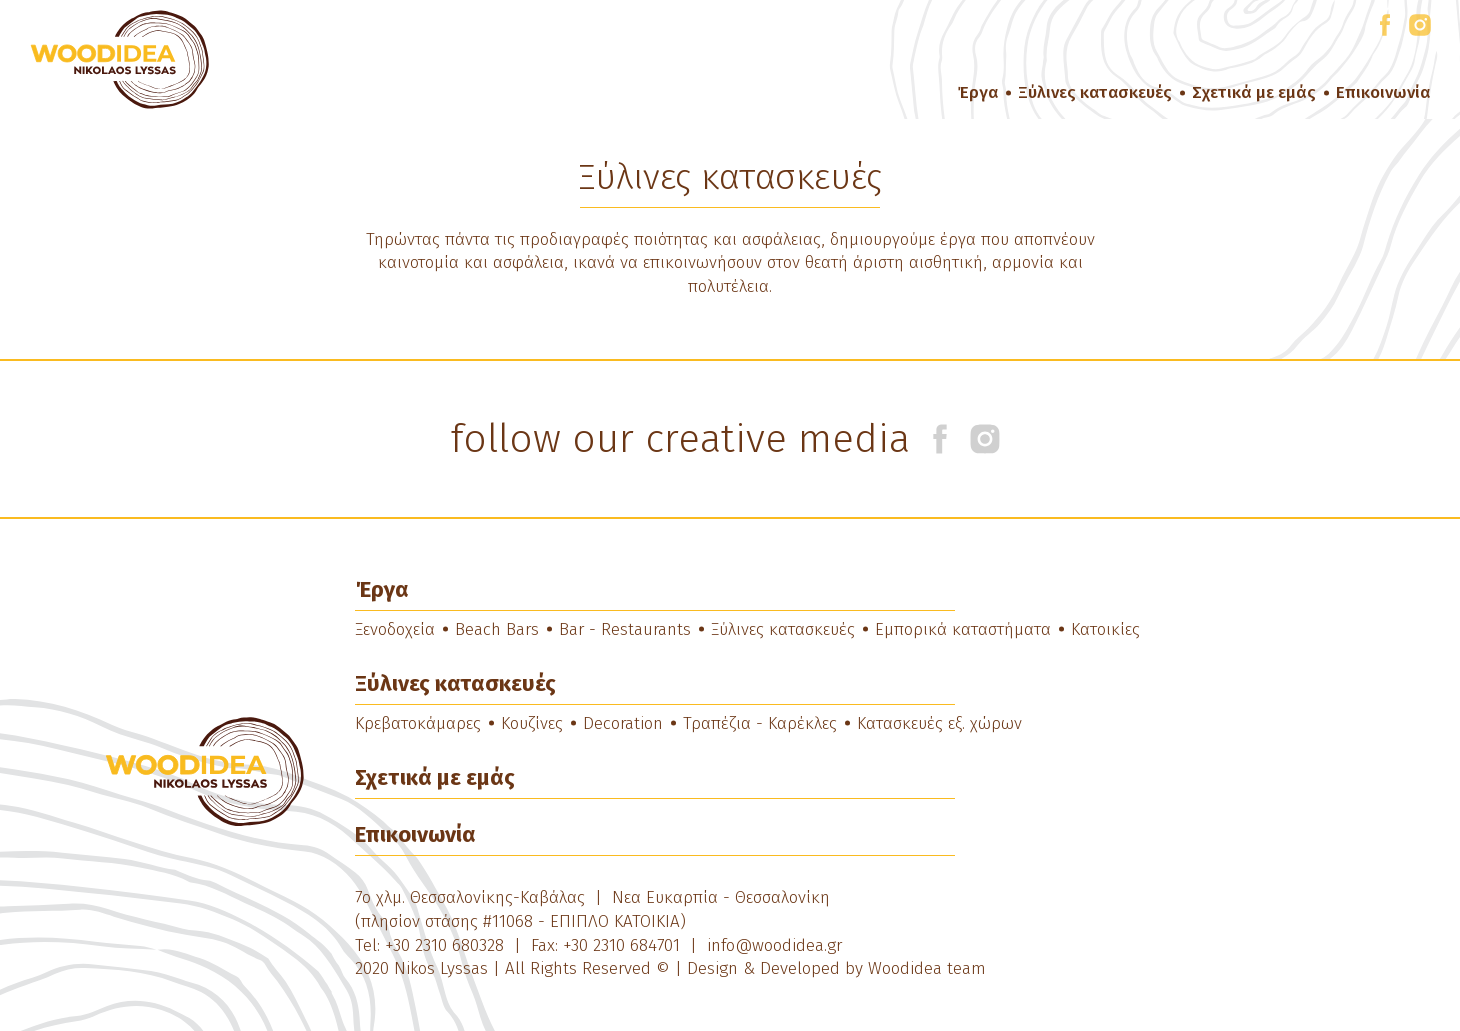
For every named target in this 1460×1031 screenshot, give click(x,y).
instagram (1420, 21)
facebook (1385, 21)
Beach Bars (497, 629)
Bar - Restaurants (625, 629)
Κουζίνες (532, 723)
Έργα (977, 92)
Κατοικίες (1105, 629)
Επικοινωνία (1383, 92)
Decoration (623, 723)
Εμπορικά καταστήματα (963, 629)
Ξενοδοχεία (395, 629)
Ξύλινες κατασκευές (1095, 92)
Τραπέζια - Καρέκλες (760, 723)
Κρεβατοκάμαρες (418, 723)
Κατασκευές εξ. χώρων (939, 723)
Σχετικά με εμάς (1254, 92)
